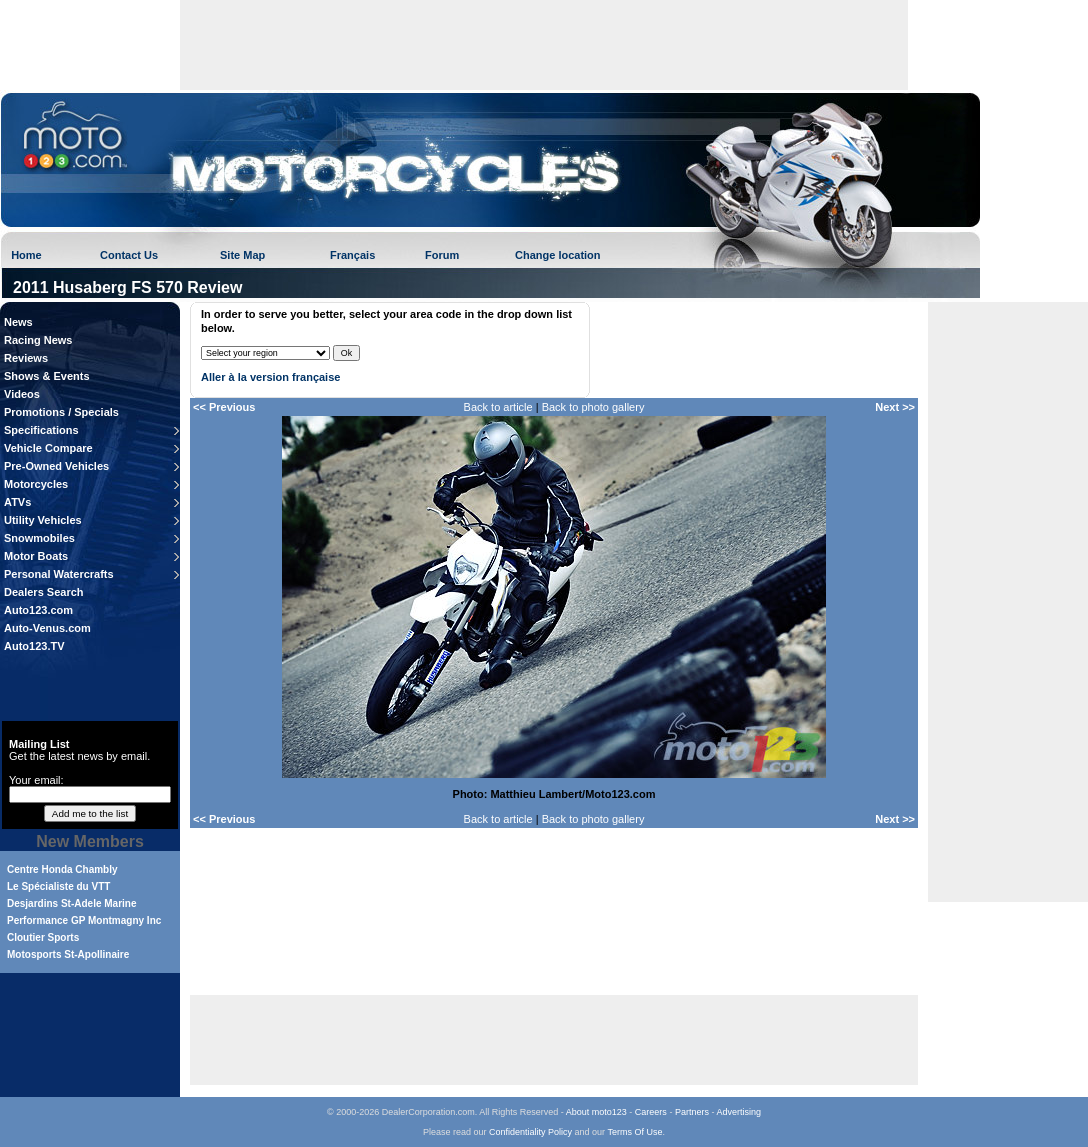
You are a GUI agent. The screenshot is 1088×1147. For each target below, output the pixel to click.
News (18, 322)
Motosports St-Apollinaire (68, 954)
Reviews (26, 358)
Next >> (895, 407)
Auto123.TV (34, 646)
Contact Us (129, 255)
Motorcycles (36, 484)
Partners (692, 1112)
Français (352, 255)
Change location (558, 255)
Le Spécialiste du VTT (58, 886)
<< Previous (224, 407)
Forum (442, 255)
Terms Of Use (634, 1132)
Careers (651, 1112)
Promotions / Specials (61, 412)
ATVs (17, 502)
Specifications (41, 430)
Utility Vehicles (43, 520)
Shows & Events (47, 376)
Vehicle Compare (48, 448)
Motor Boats (36, 556)
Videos (22, 394)
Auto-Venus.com (47, 628)
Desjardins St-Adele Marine (71, 903)
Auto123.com (38, 610)
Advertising (738, 1112)
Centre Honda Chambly (62, 869)
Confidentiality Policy (530, 1132)
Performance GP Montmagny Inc (84, 920)
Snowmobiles (39, 538)
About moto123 (596, 1112)
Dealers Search (44, 592)
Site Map (242, 255)
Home (26, 255)
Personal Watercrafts (59, 574)
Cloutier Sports (43, 937)
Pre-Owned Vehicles (56, 466)
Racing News (38, 340)
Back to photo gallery (593, 407)
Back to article (498, 407)
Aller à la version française (270, 377)
